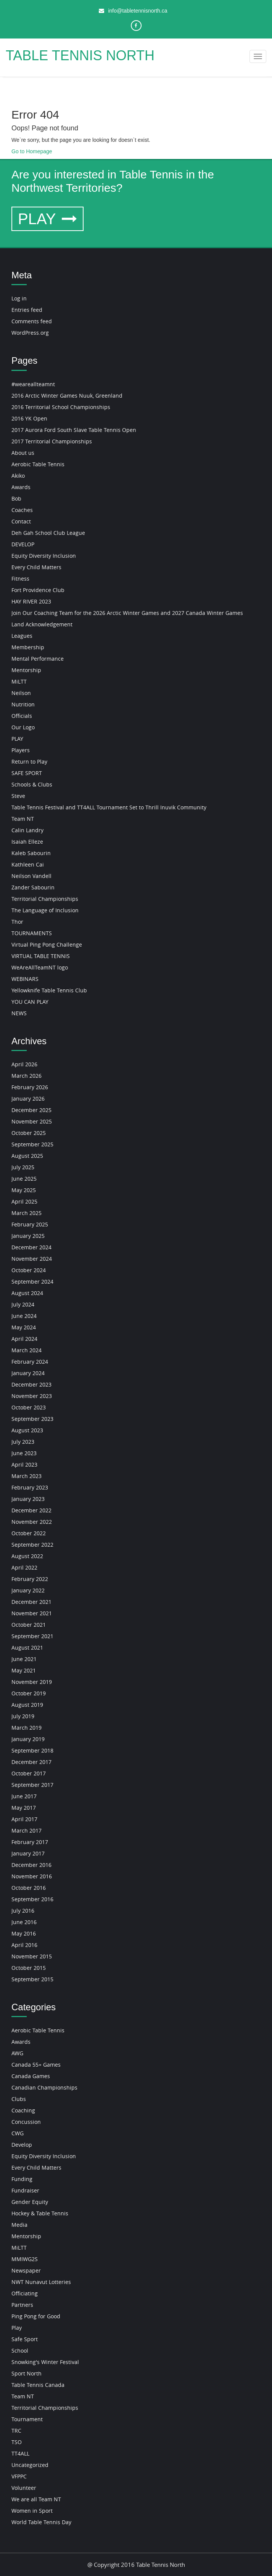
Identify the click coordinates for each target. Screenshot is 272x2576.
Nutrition (23, 704)
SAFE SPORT (26, 773)
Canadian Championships (44, 2087)
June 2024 (24, 1315)
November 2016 (31, 1876)
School (19, 2350)
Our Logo (23, 727)
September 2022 (32, 1544)
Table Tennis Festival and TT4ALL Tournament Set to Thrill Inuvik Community (108, 807)
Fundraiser (25, 2190)
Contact (21, 521)
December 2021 (31, 1601)
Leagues (21, 635)
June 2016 (24, 1922)
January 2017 (28, 1853)
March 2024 (26, 1350)
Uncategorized (29, 2464)
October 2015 (28, 1967)
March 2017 (26, 1830)
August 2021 (27, 1647)
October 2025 (28, 1132)
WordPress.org (30, 332)
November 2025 (31, 1121)
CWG (17, 2133)
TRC (16, 2430)
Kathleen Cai (27, 864)
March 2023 (26, 1476)
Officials (21, 715)
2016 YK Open (29, 418)
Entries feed (26, 309)
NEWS (19, 1013)
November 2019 (31, 1681)
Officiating (24, 2293)
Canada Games (30, 2076)
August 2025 (27, 1155)
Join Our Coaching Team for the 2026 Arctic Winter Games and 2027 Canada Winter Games (127, 612)
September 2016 (32, 1899)
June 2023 (24, 1453)
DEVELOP (22, 544)
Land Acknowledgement (41, 624)
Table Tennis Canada (37, 2384)
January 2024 (28, 1373)
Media (19, 2224)
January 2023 (28, 1498)
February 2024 (29, 1361)
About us (22, 452)
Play (16, 2327)
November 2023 (31, 1396)
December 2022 (31, 1510)
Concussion (26, 2121)
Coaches (22, 510)
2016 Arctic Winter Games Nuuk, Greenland (66, 395)
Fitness (20, 578)
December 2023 (31, 1384)
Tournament (27, 2419)
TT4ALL (20, 2453)
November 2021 (31, 1613)
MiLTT (19, 681)
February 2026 (29, 1087)
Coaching (23, 2110)
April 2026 (24, 1064)
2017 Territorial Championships (51, 441)
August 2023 (27, 1430)
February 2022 (29, 1579)
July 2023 (22, 1441)
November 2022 (31, 1521)
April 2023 (24, 1464)
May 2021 (23, 1670)
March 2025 (26, 1213)
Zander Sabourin (33, 887)
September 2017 (32, 1784)
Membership (27, 647)
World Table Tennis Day (41, 2522)
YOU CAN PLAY (29, 1001)
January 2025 (28, 1235)
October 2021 (28, 1624)
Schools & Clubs (31, 784)
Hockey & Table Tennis (39, 2213)
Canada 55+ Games (36, 2064)
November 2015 (31, 1956)
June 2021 (24, 1659)
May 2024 (23, 1327)
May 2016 (23, 1933)
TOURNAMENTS (31, 933)
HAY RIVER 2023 (31, 601)
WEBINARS (25, 978)
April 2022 (24, 1567)
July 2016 (22, 1910)
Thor (17, 921)
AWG (17, 2053)
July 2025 (22, 1167)
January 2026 (28, 1098)
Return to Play (29, 761)
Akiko (18, 475)
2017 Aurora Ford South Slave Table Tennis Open (73, 429)
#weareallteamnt (33, 384)
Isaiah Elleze (27, 841)
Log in (19, 298)
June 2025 (24, 1178)
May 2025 (23, 1190)
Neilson (21, 693)
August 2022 (27, 1556)
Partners (22, 2304)
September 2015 (32, 1979)
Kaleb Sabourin (31, 853)
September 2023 (32, 1418)
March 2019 (26, 1727)
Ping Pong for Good (35, 2316)
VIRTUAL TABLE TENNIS (40, 956)
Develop (21, 2144)
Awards (21, 487)
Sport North (26, 2373)
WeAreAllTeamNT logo (39, 967)
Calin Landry (27, 830)
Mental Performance (37, 658)
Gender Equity (29, 2201)
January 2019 (28, 1739)
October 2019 (28, 1693)
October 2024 (28, 1270)
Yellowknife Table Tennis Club (49, 990)
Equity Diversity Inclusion (43, 555)
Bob (16, 498)
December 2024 (31, 1247)
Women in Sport (32, 2510)
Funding (21, 2179)
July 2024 (22, 1304)
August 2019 (27, 1704)
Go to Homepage (31, 151)
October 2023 (28, 1407)
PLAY (47, 218)
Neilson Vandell (31, 876)
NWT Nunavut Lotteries (41, 2281)
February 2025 (29, 1224)
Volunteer (23, 2487)
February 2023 (29, 1487)
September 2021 (32, 1636)
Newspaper (26, 2270)
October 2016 (28, 1887)
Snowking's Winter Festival (45, 2362)
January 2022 (28, 1590)
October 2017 (28, 1773)
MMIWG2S (24, 2259)
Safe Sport (24, 2339)
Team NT (22, 818)
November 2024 (31, 1258)
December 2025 (31, 1110)
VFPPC (19, 2476)
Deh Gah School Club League (48, 532)
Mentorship (26, 670)
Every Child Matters (36, 567)
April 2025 (24, 1201)
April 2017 (24, 1819)
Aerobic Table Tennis (37, 464)
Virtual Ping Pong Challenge (46, 944)
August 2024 (27, 1293)
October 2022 (28, 1533)
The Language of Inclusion (45, 910)
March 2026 (26, 1075)
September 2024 (32, 1281)
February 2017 (29, 1842)
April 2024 (24, 1338)
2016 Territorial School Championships (60, 407)
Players (20, 750)
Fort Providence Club (37, 590)
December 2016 (31, 1864)
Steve (18, 795)
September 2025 (32, 1144)
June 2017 (24, 1796)
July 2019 (22, 1716)
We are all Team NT (36, 2499)
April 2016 (24, 1944)
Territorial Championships (44, 898)
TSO (16, 2442)
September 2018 (32, 1750)
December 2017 (31, 1761)
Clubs (18, 2099)
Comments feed (31, 321)
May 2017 (23, 1807)
